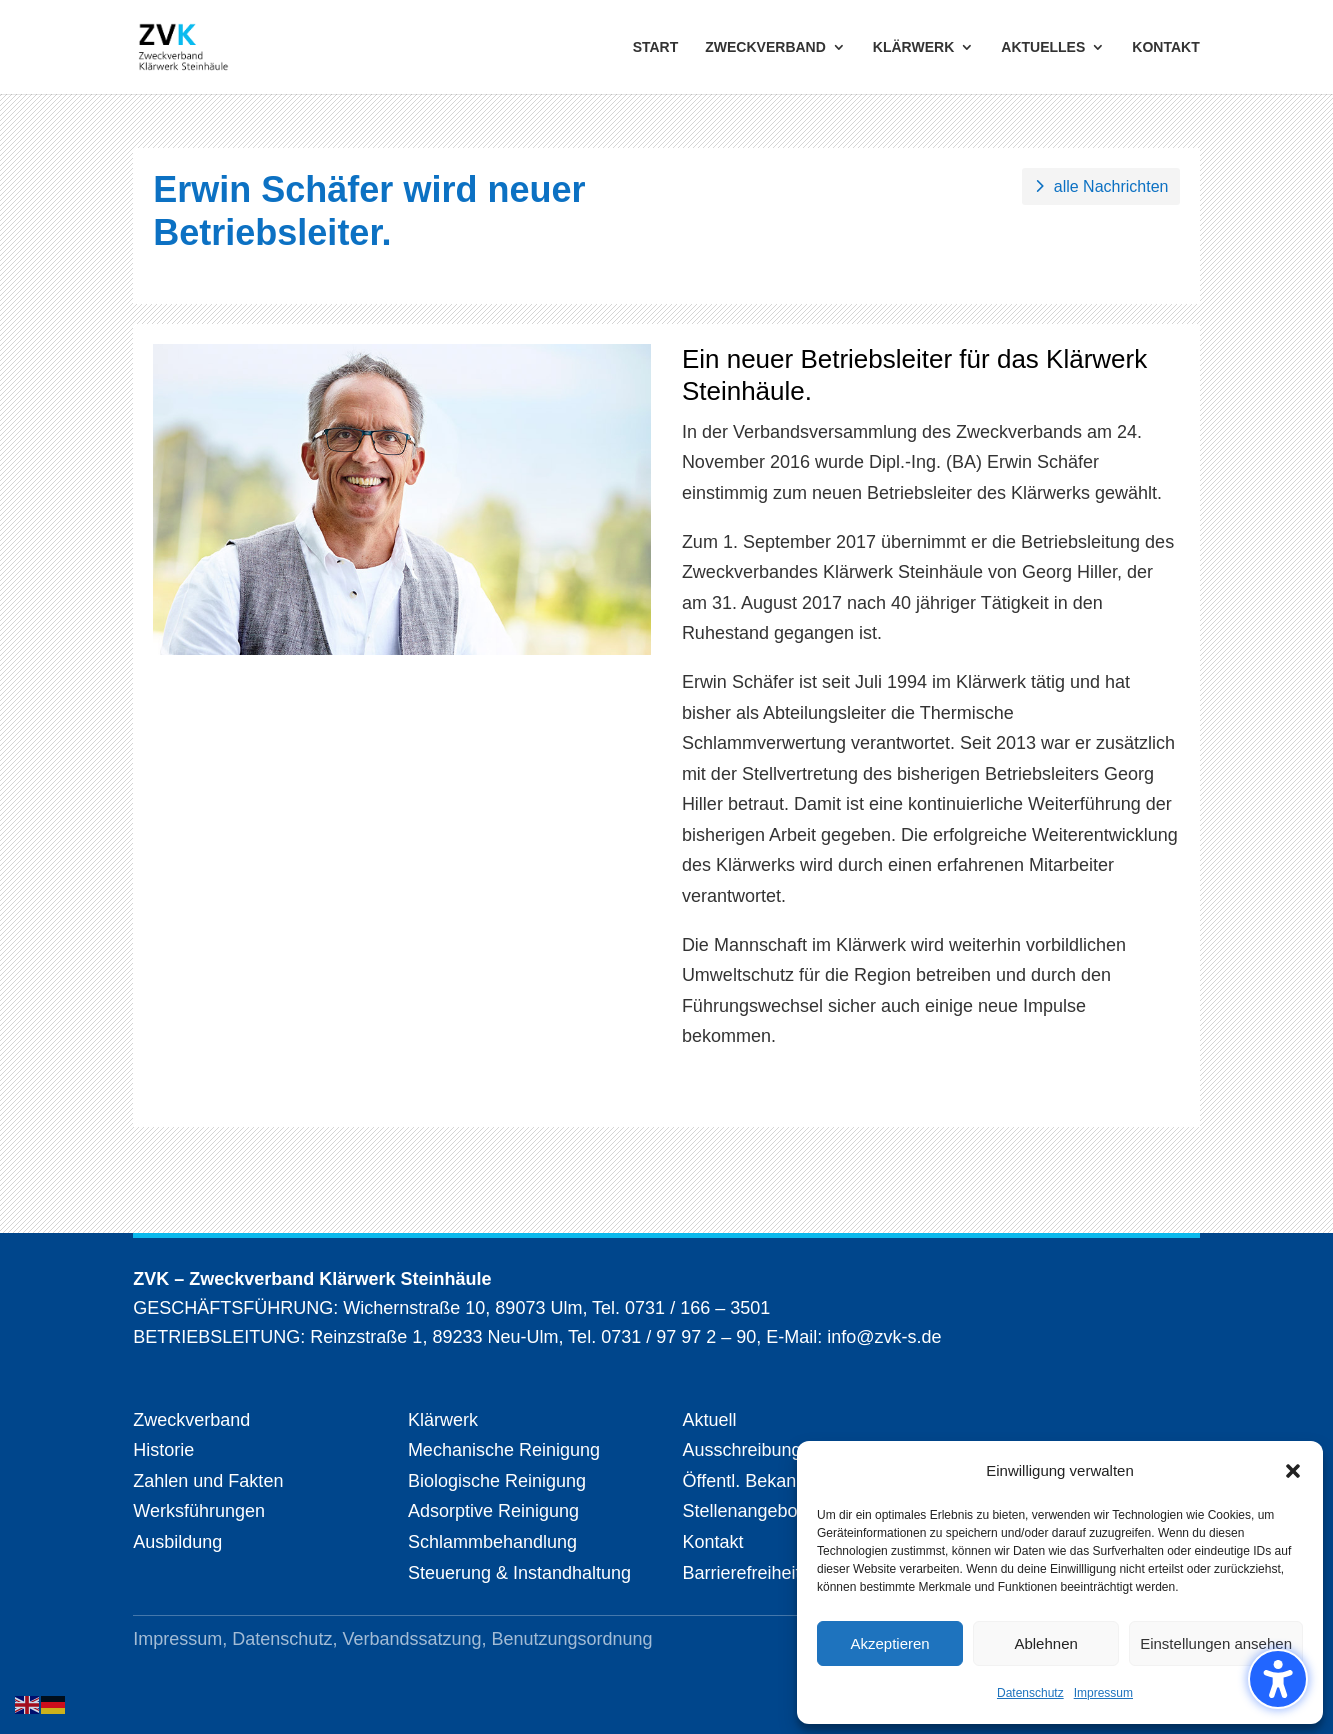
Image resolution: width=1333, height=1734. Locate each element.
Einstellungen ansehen (1216, 1643)
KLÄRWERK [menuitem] (913, 47)
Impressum (1103, 1693)
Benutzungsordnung (572, 1639)
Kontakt (712, 1542)
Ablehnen (1045, 1643)
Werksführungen (199, 1511)
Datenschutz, (287, 1639)
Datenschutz (1030, 1693)
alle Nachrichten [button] (1111, 186)
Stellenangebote (747, 1511)
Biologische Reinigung (497, 1481)
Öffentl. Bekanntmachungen (793, 1481)
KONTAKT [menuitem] (1165, 47)
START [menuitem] (656, 47)
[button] (1293, 1471)
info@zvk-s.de (881, 1337)
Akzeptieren (889, 1643)
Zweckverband (191, 1420)
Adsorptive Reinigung (493, 1511)
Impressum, (182, 1639)
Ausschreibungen (751, 1450)
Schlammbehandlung (492, 1542)
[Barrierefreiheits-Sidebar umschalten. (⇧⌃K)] (1278, 1679)
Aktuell (709, 1420)
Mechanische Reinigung (504, 1450)
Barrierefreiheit (741, 1573)
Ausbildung (177, 1542)
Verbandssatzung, (416, 1639)
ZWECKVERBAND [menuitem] (765, 47)
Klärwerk (443, 1420)
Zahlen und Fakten (208, 1481)
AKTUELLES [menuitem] (1043, 47)
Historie (163, 1450)
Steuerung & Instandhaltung (519, 1573)
